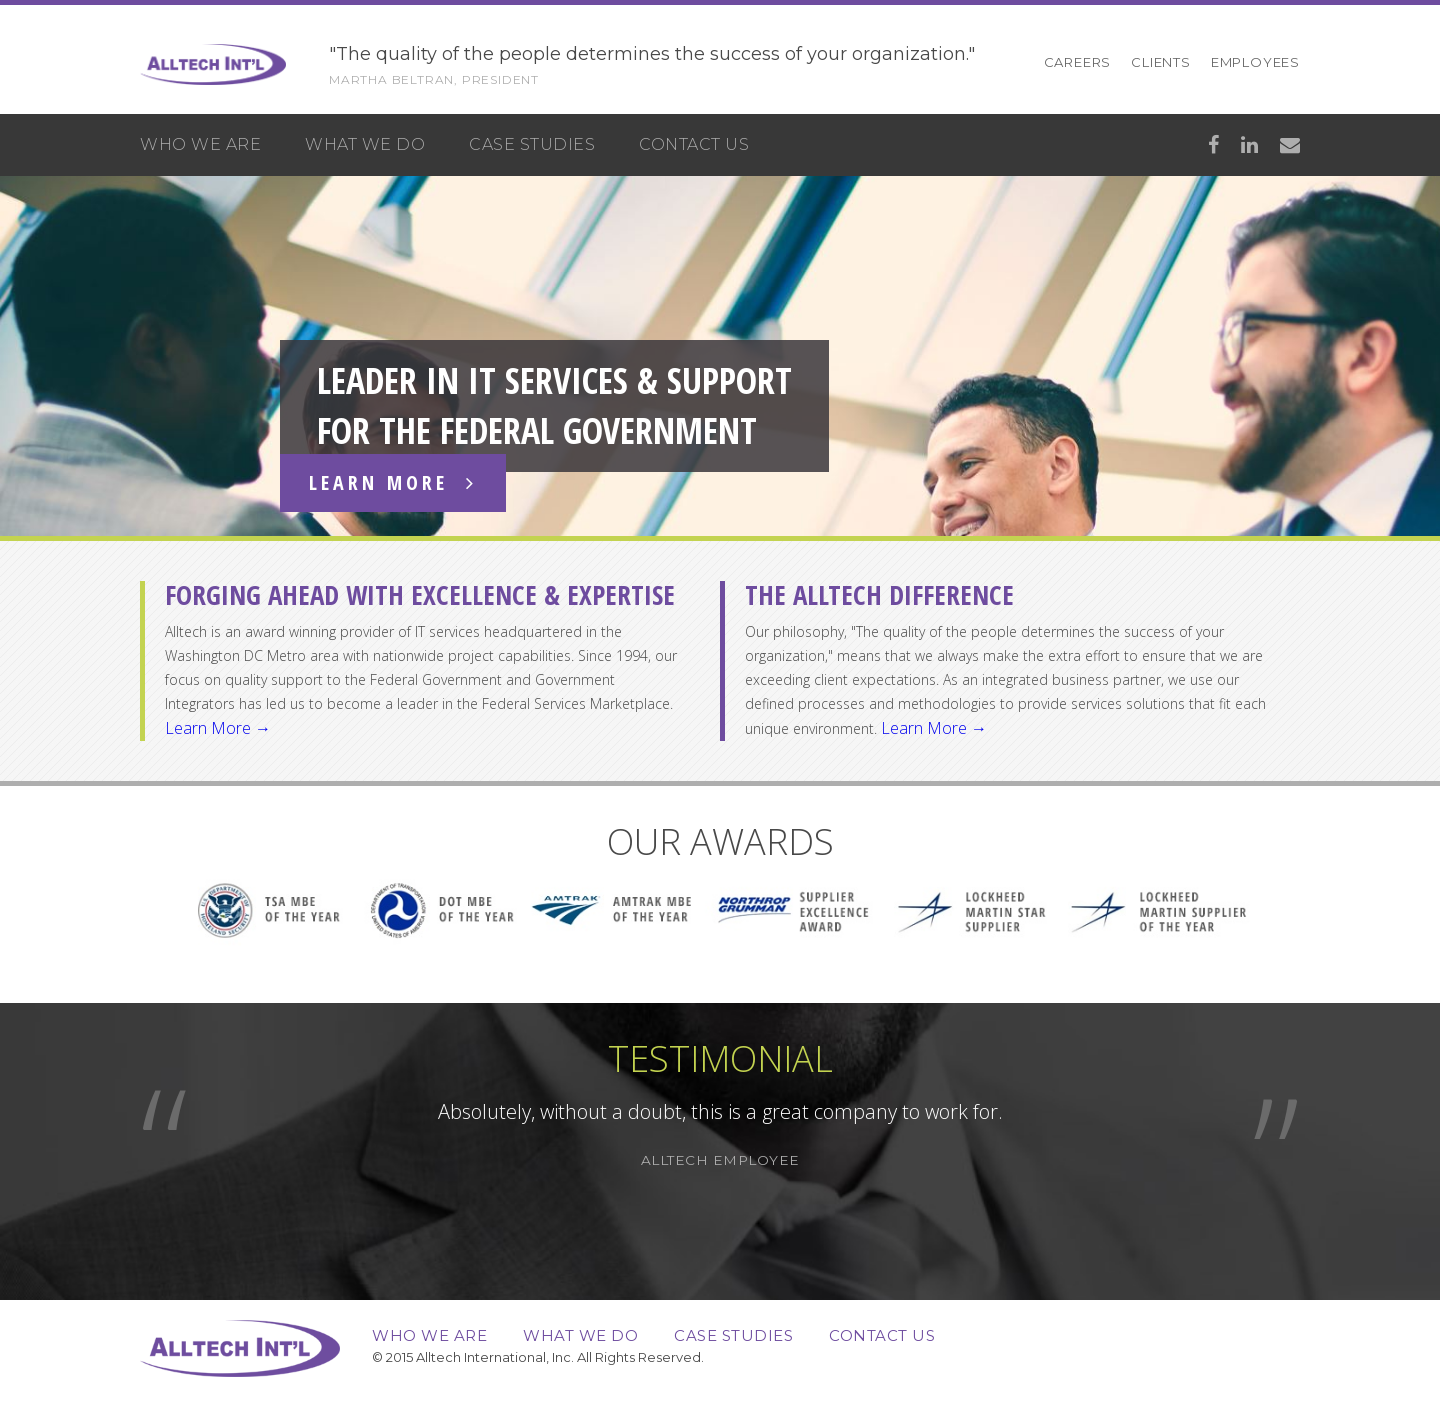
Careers (1078, 62)
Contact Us (694, 144)
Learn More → (218, 728)
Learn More (393, 482)
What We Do (365, 144)
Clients (1161, 62)
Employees (1255, 62)
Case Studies (532, 144)
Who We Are (200, 144)
